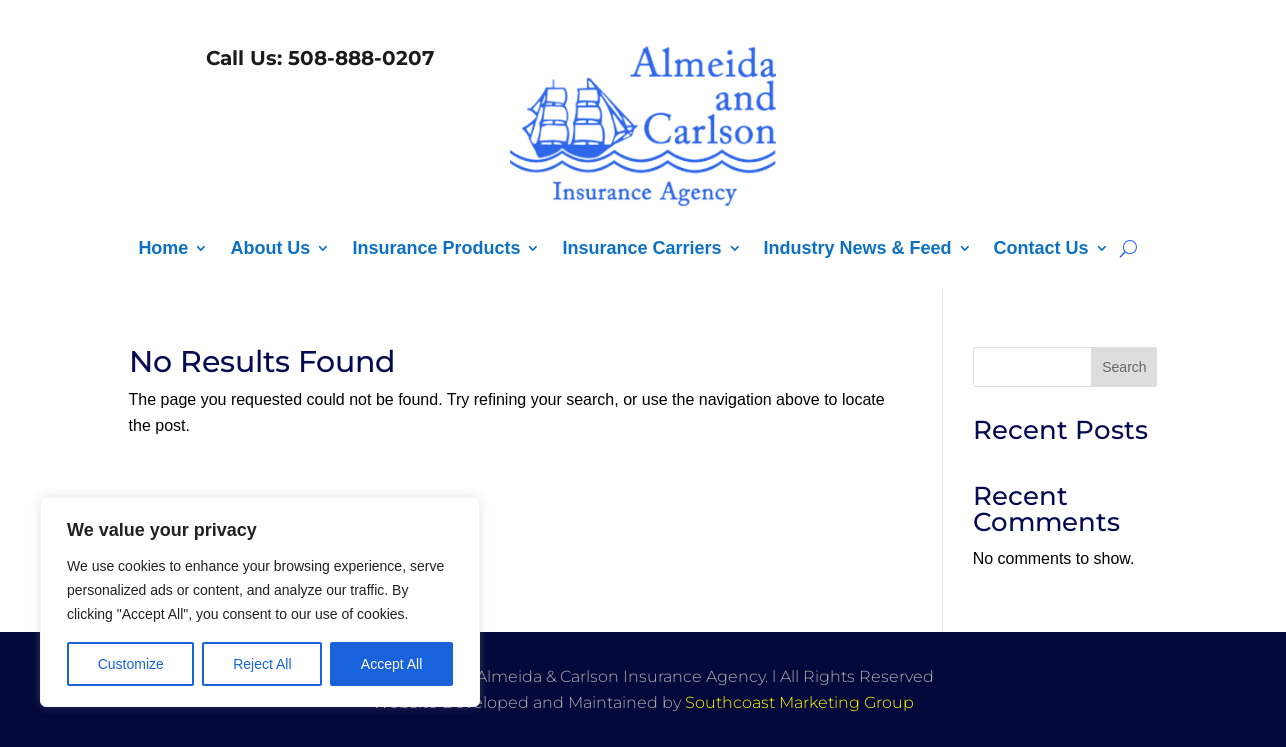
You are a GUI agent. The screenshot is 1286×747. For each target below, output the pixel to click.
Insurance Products (436, 249)
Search (1124, 367)
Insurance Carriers (641, 249)
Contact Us (1041, 249)
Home (163, 249)
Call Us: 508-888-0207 (317, 58)
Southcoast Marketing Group (799, 702)
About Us (270, 249)
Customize (131, 664)
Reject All (262, 664)
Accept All (391, 664)
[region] (260, 602)
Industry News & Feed (858, 249)
